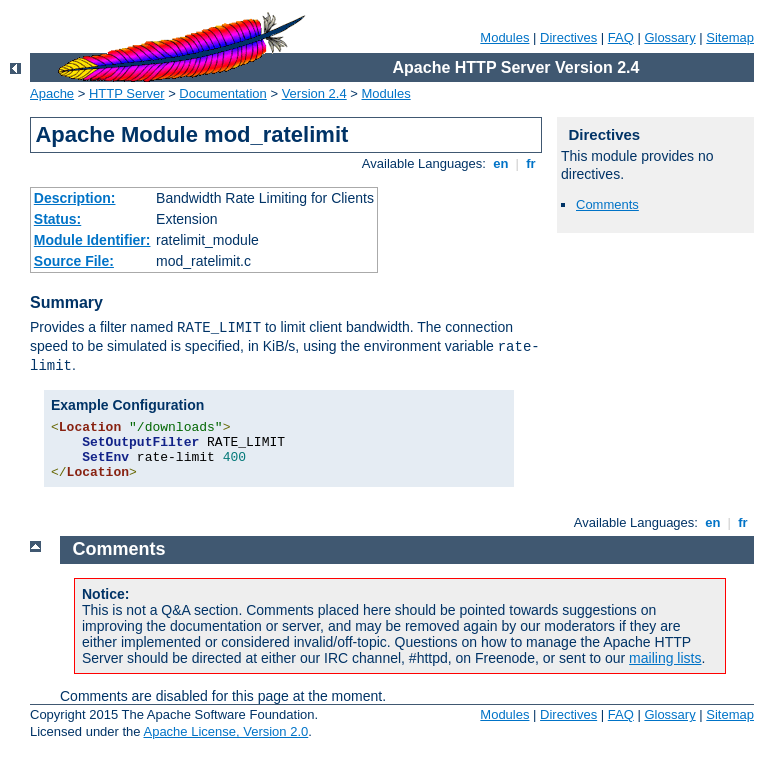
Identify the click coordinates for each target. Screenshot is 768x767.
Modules (504, 37)
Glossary (669, 37)
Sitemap (730, 37)
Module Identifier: (92, 240)
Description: (75, 198)
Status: (57, 219)
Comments (607, 204)
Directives (568, 37)
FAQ (621, 37)
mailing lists (665, 658)
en (501, 163)
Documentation (222, 93)
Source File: (74, 261)
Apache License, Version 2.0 (225, 731)
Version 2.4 (314, 93)
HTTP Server (127, 93)
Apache (52, 93)
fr (531, 163)
